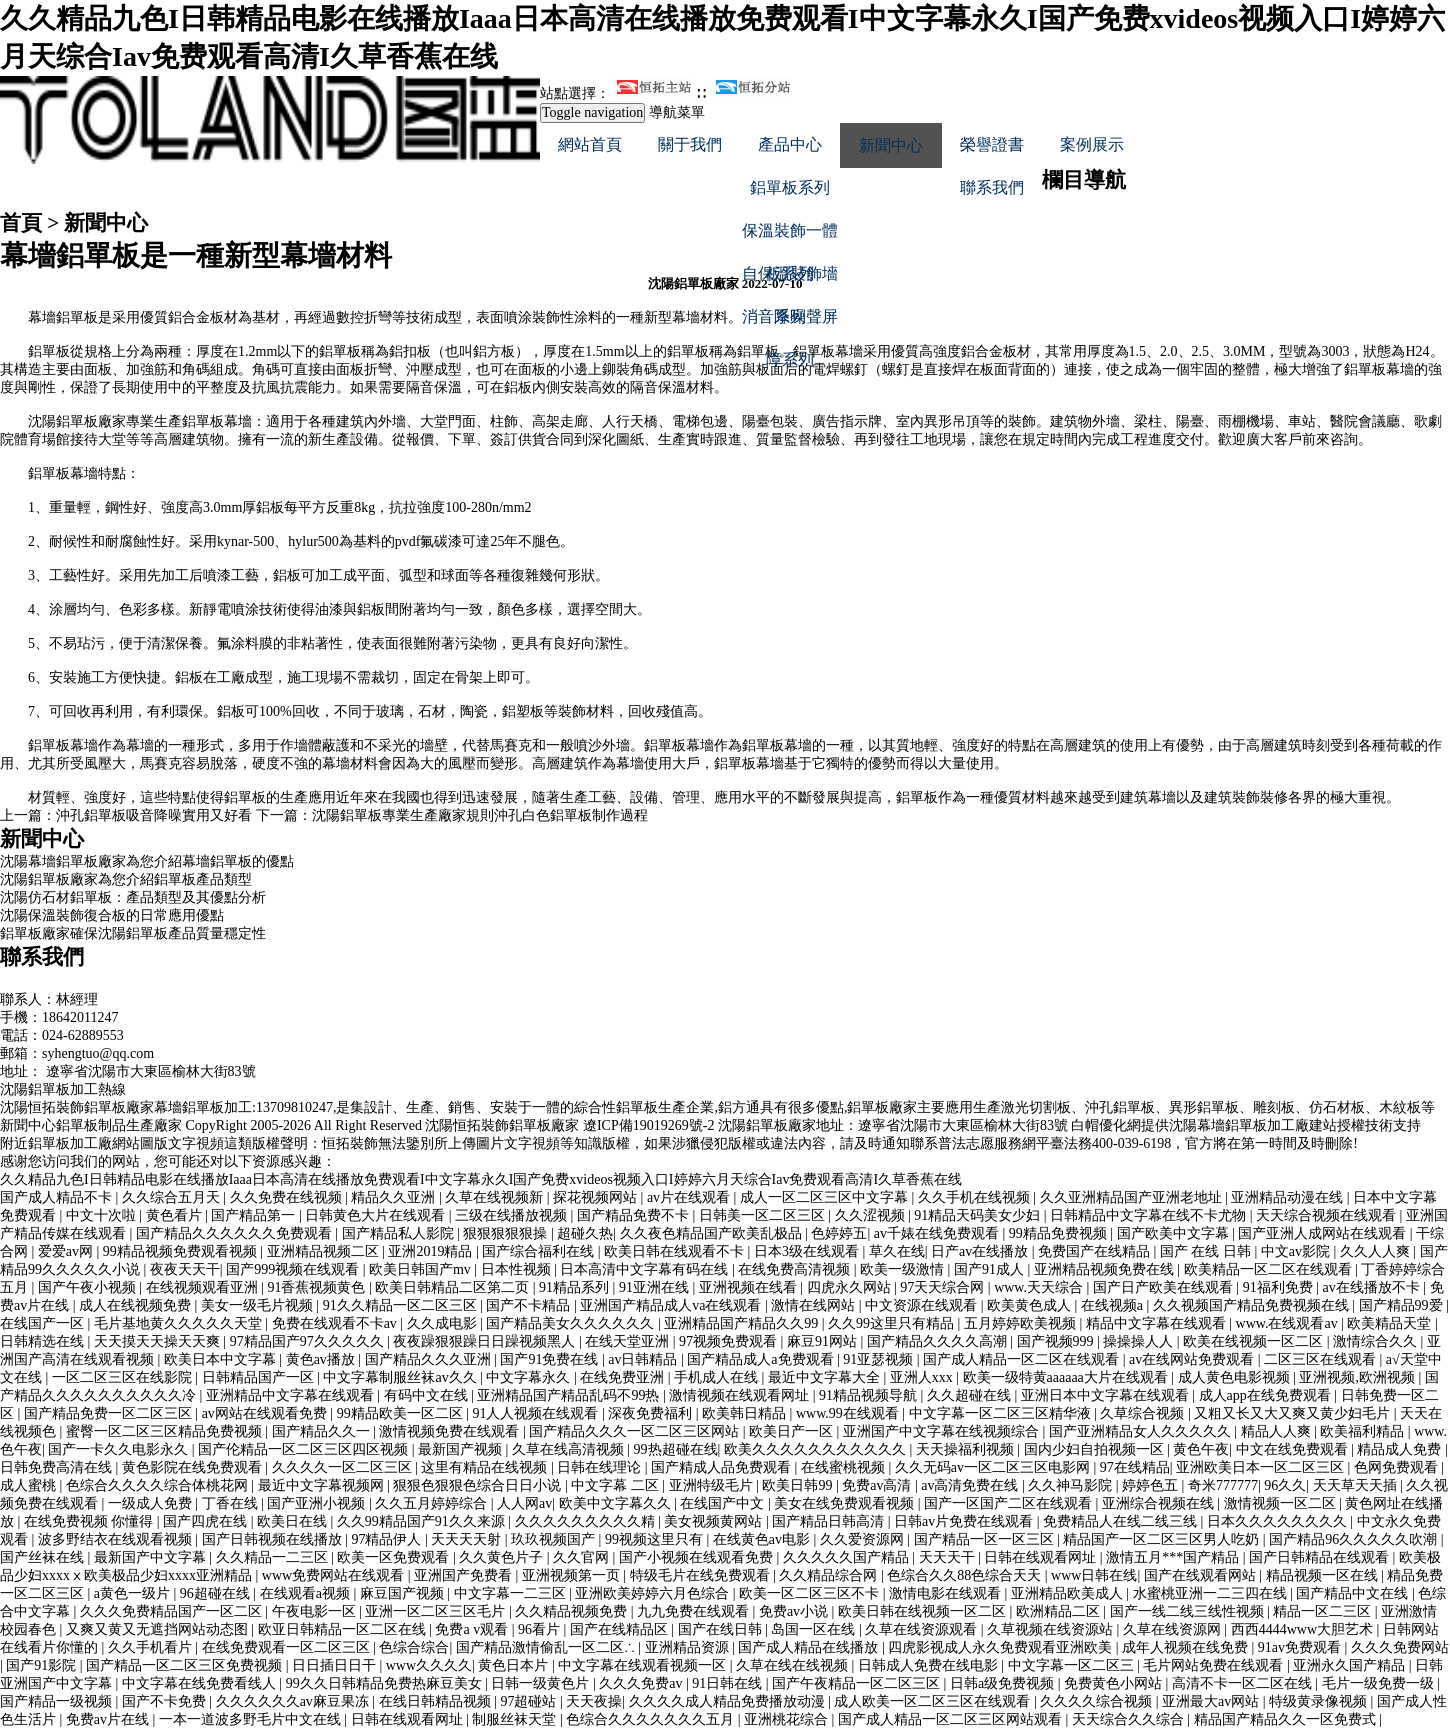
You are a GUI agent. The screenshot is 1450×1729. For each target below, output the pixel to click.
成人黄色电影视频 (1236, 1377)
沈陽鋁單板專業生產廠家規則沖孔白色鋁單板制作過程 (480, 815)
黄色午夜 (1201, 1449)
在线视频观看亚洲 (204, 1287)
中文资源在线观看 (923, 1305)
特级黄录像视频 (1320, 1701)
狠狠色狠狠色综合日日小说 (479, 1485)
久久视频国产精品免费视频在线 (1253, 1305)
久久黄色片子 (503, 1557)
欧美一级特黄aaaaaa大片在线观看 (1067, 1377)
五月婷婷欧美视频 (1022, 1323)
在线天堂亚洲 (629, 1341)
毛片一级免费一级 (1380, 1683)
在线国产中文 (724, 1503)
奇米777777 (1223, 1485)
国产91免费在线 (551, 1359)
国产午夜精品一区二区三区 (858, 1683)
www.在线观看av (1289, 1323)
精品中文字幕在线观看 (1158, 1323)
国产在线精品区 (621, 1629)
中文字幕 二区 (616, 1485)
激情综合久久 (1377, 1341)
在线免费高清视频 (796, 1269)
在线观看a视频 (307, 1593)
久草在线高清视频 (570, 1449)
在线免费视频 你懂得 (90, 1521)
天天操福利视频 (967, 1449)
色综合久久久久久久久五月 (652, 1719)
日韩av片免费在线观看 (965, 1521)
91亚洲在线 (656, 1287)
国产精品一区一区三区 (986, 1539)
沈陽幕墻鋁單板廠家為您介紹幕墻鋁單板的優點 (147, 861)
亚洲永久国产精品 (1351, 1665)
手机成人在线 (718, 1377)
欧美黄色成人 (1031, 1305)
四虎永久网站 (851, 1287)
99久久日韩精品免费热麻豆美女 (386, 1683)
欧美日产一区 (793, 1431)
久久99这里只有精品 (893, 1323)
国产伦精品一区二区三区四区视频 (305, 1449)
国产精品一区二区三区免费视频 (186, 1665)
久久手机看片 (152, 1647)
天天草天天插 (1357, 1485)
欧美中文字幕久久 (617, 1503)
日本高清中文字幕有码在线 (646, 1269)
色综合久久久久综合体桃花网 (159, 1485)
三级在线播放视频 (513, 1215)
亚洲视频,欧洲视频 (1358, 1377)
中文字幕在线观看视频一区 (644, 1665)
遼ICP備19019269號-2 (648, 1125)
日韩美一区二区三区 (764, 1215)
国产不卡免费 (166, 1701)
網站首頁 (590, 144)
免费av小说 (795, 1611)
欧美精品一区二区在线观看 (1270, 1269)
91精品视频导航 (870, 1395)
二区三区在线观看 (1322, 1359)
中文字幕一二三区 (512, 1593)
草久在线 (897, 1251)
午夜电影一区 (316, 1611)
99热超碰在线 (676, 1449)
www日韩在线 (1094, 1575)
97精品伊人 (388, 1539)
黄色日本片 (515, 1665)
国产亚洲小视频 (318, 1503)
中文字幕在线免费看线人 (201, 1683)
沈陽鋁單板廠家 (695, 283)
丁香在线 (232, 1503)
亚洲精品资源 (689, 1647)
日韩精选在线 (44, 1341)
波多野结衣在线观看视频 (117, 1539)
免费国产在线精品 (1096, 1251)
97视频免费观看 (730, 1341)
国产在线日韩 (722, 1629)
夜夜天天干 (185, 1269)
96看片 (541, 1629)
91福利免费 (1280, 1287)
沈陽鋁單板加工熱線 (63, 1089)
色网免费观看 (1398, 1467)
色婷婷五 (839, 1233)
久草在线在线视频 (794, 1665)
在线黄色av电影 (763, 1539)
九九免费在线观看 (695, 1611)
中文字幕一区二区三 (1073, 1665)
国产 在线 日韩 (1207, 1251)
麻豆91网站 (824, 1341)
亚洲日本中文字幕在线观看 (1107, 1395)
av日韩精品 (644, 1359)
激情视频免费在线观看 (451, 1431)
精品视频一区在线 (1324, 1575)
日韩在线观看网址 (1042, 1557)
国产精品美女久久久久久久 (572, 1323)
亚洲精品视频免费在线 (1106, 1269)
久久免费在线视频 (288, 1197)
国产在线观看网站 (1202, 1575)
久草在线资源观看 (923, 1629)
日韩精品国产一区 (260, 1377)
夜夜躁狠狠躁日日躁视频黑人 (486, 1341)
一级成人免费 (152, 1503)
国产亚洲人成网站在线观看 (1324, 1233)
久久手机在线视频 (976, 1197)
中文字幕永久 (530, 1377)
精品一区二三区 (1324, 1611)
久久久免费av (642, 1683)
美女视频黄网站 (715, 1521)
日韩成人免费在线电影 (930, 1665)
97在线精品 (1135, 1467)
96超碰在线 (217, 1593)
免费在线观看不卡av (336, 1323)
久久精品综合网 (830, 1575)
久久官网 (583, 1557)
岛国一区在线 (815, 1629)
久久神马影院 (1072, 1485)
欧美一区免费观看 (395, 1557)
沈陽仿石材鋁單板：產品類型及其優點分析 (133, 897)
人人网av (524, 1503)
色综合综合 (414, 1647)
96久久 (1285, 1485)
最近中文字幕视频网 (323, 1485)
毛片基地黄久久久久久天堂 (180, 1323)
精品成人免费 (1401, 1449)
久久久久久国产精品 (848, 1557)
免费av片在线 (109, 1719)
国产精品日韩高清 (830, 1521)
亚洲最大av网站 (1212, 1701)
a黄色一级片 (134, 1593)
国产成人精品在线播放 (810, 1647)
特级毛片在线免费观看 (702, 1575)
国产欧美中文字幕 (1175, 1233)
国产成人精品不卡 (58, 1197)
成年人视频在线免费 (1187, 1647)
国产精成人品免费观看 (723, 1467)
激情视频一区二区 (1282, 1503)
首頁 (21, 223)
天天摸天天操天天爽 (159, 1341)
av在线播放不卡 (1372, 1287)
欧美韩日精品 (746, 1413)
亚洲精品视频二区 (325, 1251)
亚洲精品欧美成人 (1069, 1593)
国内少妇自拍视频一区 (1096, 1449)
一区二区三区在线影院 (124, 1377)
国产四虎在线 (207, 1521)
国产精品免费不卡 (635, 1215)
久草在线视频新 (496, 1197)
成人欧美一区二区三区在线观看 (934, 1701)
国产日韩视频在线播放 (274, 1539)
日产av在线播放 (981, 1251)
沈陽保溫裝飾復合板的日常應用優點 (112, 915)
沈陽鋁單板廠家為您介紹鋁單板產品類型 (126, 879)
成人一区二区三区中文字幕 (826, 1197)
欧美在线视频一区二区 (1255, 1341)
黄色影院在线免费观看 (194, 1467)
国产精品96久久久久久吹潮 (1355, 1539)
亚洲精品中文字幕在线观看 (292, 1395)
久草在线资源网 (1174, 1629)
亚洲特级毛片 (713, 1485)
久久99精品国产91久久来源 (423, 1521)
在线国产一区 (44, 1323)
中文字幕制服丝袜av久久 (401, 1377)
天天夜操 (594, 1701)
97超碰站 (530, 1701)
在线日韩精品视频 (437, 1701)
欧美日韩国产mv (421, 1269)
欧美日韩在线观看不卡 (676, 1251)
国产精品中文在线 (1354, 1593)
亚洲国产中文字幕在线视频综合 (943, 1431)
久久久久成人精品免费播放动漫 (729, 1701)
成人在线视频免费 (137, 1305)
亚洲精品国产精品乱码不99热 (570, 1395)
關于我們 (690, 144)
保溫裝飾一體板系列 (790, 237)
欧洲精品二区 (1060, 1611)
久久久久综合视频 (1098, 1701)
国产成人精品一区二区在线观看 (1023, 1359)
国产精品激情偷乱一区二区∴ (547, 1647)
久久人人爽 (1377, 1251)
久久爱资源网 (864, 1539)
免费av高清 (878, 1485)
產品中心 (790, 144)
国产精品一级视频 (58, 1701)
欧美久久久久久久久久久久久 (817, 1449)
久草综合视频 (1144, 1413)
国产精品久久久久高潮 (939, 1341)
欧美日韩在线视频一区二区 (924, 1611)
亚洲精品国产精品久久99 (743, 1323)
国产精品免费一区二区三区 (110, 1413)
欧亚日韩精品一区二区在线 (344, 1629)
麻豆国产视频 (404, 1593)
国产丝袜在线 (44, 1557)
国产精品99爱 (1403, 1305)
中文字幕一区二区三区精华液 (1002, 1413)
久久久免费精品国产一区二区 (173, 1611)
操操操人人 (1140, 1341)
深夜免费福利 (652, 1413)
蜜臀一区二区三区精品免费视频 (166, 1431)
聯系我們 (992, 187)
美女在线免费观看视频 (846, 1503)
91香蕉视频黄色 (318, 1287)
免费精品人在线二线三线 (1122, 1521)
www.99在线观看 (849, 1413)
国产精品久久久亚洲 (430, 1359)
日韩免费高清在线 (58, 1467)
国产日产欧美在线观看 (1165, 1287)
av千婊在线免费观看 (938, 1233)
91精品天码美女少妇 (979, 1215)
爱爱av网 (67, 1251)
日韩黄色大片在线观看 (377, 1215)
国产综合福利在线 (540, 1251)
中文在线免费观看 (1294, 1449)
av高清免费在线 (971, 1485)
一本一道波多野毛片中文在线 (252, 1719)
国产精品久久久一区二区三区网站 (636, 1431)
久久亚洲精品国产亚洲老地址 (1133, 1197)
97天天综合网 (944, 1287)
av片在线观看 (690, 1197)
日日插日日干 (336, 1665)
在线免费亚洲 (624, 1377)
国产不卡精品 (530, 1305)
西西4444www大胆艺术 (1304, 1629)
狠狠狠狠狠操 (507, 1233)
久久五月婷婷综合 (433, 1503)
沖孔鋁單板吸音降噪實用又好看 (154, 815)
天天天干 (949, 1557)
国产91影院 (43, 1665)
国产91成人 (991, 1269)
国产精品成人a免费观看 (762, 1359)
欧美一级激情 (904, 1269)
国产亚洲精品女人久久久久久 (1142, 1431)
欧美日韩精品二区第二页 (454, 1287)
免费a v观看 (473, 1629)
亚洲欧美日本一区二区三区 (1262, 1467)
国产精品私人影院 (400, 1233)
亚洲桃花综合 (788, 1719)
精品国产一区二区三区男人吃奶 (1163, 1539)
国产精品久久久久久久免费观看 (236, 1233)
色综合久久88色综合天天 (966, 1575)
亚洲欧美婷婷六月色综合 (654, 1593)
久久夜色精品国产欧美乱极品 (713, 1233)
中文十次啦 (103, 1215)
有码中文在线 (428, 1395)
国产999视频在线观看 (294, 1269)
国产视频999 (1057, 1341)
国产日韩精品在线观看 (1321, 1557)
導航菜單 (677, 112)
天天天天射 (468, 1539)
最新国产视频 (462, 1449)
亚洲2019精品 (432, 1251)
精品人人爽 (1278, 1431)
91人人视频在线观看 (537, 1413)
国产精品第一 (255, 1215)
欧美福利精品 (1364, 1431)
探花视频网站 (597, 1197)
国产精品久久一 (323, 1431)
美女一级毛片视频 (259, 1305)
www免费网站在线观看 (335, 1575)
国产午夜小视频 (89, 1287)
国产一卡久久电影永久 (120, 1449)
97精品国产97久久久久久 (309, 1341)
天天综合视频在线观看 (1328, 1215)
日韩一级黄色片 (542, 1683)
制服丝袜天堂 (516, 1719)
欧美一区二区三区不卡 (811, 1593)
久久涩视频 (872, 1215)
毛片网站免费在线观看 (1215, 1665)
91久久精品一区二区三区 (402, 1305)
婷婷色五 (1152, 1485)
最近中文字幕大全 (826, 1377)
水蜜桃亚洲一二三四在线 (1212, 1593)
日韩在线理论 (601, 1467)
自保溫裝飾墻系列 (790, 280)
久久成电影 (444, 1323)
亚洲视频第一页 (573, 1575)
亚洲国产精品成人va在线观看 (672, 1305)
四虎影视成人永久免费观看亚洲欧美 (1002, 1647)
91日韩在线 (729, 1683)
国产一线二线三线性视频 (1189, 1611)
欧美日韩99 (799, 1485)
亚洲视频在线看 (750, 1287)
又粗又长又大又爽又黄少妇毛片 (1294, 1413)
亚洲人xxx (923, 1377)
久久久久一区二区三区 (344, 1467)
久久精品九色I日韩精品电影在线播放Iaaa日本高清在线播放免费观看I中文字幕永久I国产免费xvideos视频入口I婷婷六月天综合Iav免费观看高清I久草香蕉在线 (481, 1179)
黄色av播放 (322, 1359)
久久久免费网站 (1400, 1647)
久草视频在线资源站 (1052, 1629)
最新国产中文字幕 (152, 1557)
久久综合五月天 (173, 1197)
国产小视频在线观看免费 (698, 1557)
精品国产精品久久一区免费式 (1287, 1719)
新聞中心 (891, 145)
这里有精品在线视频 (486, 1467)
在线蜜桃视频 (845, 1467)
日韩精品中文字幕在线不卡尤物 (1150, 1215)
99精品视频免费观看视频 (182, 1251)
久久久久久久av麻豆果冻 (294, 1701)
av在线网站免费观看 (1193, 1359)
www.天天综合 (1040, 1287)
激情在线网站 (815, 1305)
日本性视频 (518, 1269)
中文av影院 (1297, 1251)
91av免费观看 (1301, 1647)
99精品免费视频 (1060, 1233)
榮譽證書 (992, 144)
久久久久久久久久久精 (587, 1521)
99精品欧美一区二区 (402, 1413)
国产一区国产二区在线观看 (1010, 1503)
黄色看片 (176, 1215)
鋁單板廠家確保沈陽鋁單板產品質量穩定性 (133, 933)
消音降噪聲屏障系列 (790, 323)
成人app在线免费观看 (1267, 1395)
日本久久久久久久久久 (1279, 1521)
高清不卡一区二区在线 (1244, 1683)
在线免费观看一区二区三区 (288, 1647)
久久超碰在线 (971, 1395)
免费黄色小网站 (1115, 1683)
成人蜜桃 (30, 1485)
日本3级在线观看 (808, 1251)
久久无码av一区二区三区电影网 (994, 1467)
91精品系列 (576, 1287)
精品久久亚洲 (395, 1197)
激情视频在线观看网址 (741, 1395)
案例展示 (1092, 144)
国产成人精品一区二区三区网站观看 (952, 1719)
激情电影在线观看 (947, 1593)
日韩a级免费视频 (1004, 1683)
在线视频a (1114, 1305)
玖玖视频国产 (555, 1539)
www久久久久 (429, 1665)
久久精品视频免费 (573, 1611)
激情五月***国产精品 (1174, 1557)
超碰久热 (585, 1233)
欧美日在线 (294, 1521)
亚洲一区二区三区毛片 (437, 1611)
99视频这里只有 (656, 1539)
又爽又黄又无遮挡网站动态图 (159, 1629)
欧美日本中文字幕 (222, 1359)
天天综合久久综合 (1130, 1719)
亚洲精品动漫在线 (1289, 1197)
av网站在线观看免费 (266, 1413)
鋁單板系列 (790, 187)
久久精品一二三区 (274, 1557)
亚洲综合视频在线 (1160, 1503)
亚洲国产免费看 (465, 1575)
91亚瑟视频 (880, 1359)
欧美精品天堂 (1391, 1323)
